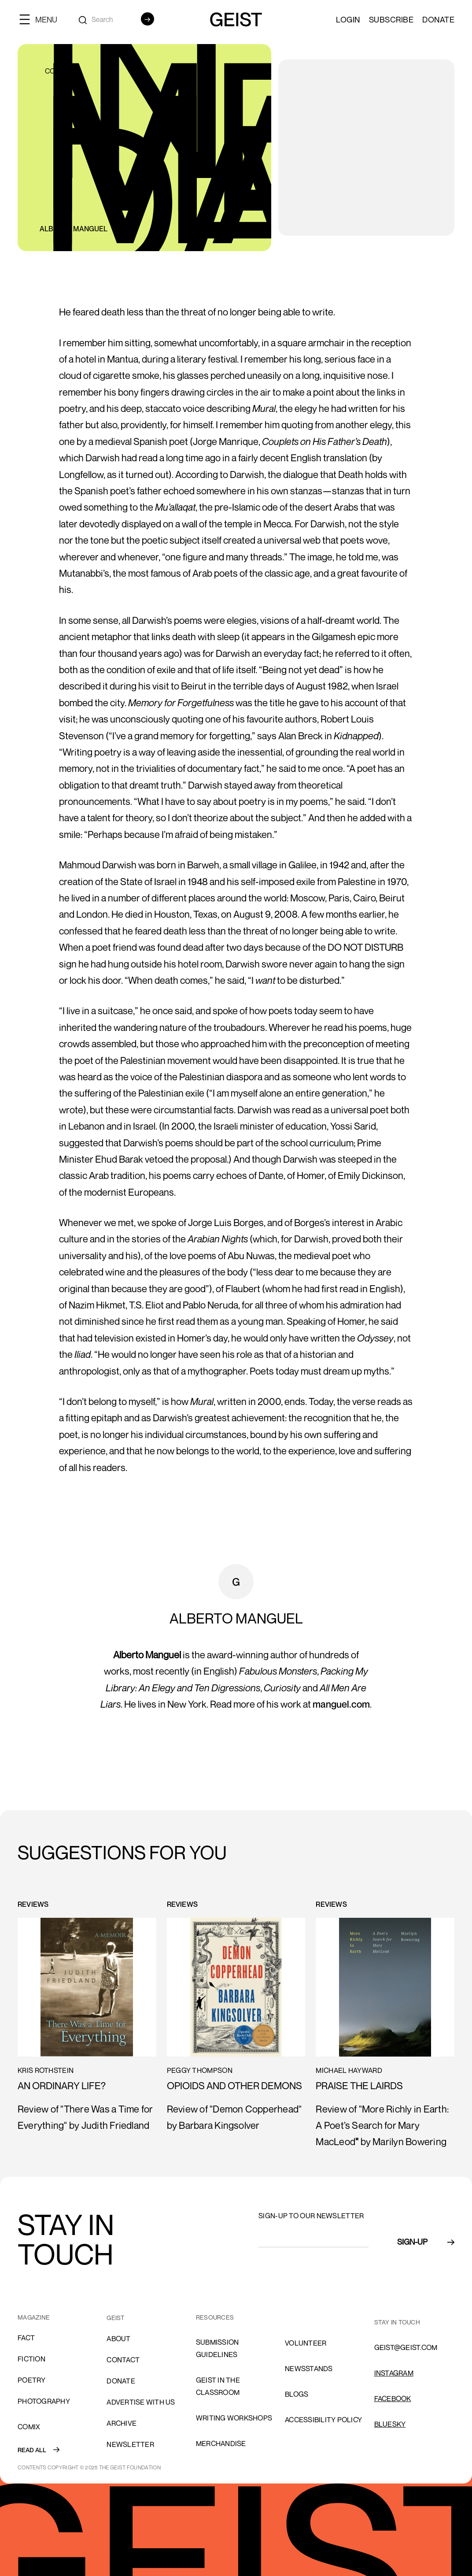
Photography (44, 2401)
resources (215, 2317)
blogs (296, 2394)
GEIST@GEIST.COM (406, 2347)
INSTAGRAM (393, 2372)
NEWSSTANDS (309, 2368)
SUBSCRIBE (391, 19)
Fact (26, 2337)
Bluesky (390, 2424)
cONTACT (123, 2359)
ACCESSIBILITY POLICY (323, 2419)
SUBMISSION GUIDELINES (217, 2348)
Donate (438, 19)
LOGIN (348, 19)
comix (29, 2426)
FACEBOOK (392, 2398)
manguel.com (341, 1704)
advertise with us (141, 2402)
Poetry (32, 2380)
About (118, 2338)
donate (121, 2380)
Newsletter (130, 2444)
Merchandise (221, 2443)
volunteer (305, 2343)
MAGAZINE (34, 2317)
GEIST (116, 2317)
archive (121, 2423)
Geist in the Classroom (218, 2386)
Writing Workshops (234, 2417)
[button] (42, 19)
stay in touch (397, 2322)
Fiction (31, 2358)
